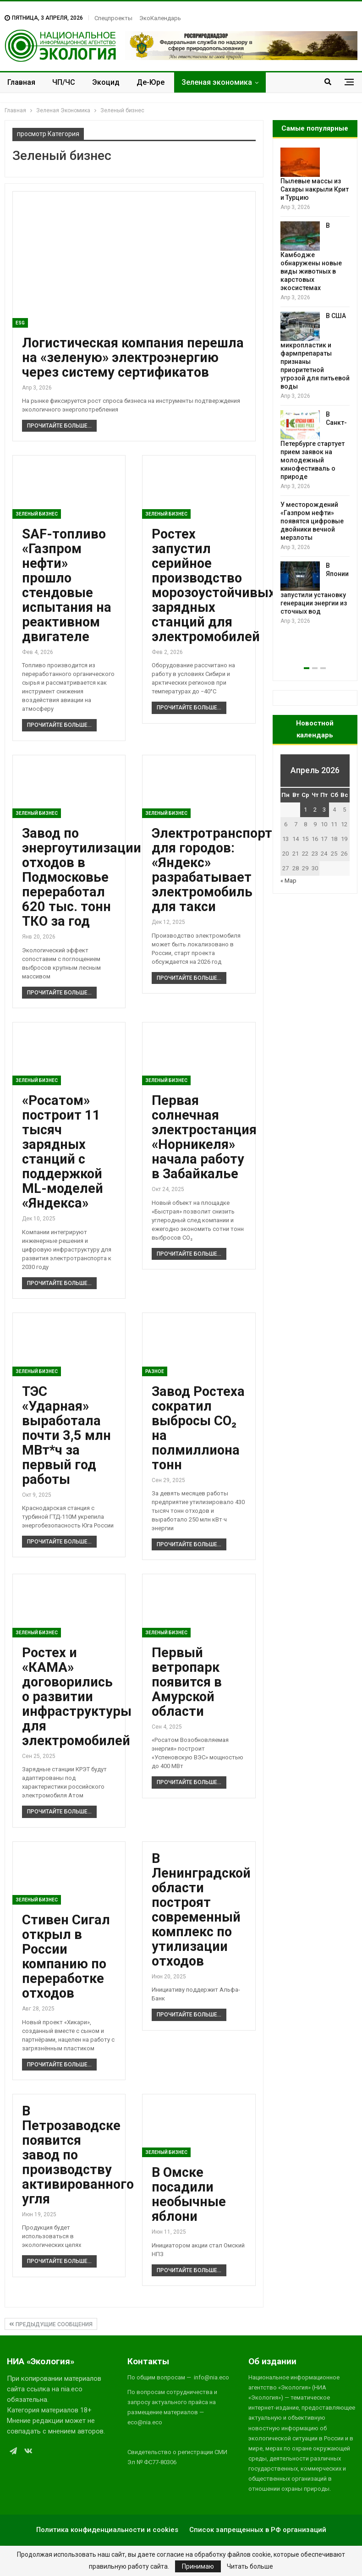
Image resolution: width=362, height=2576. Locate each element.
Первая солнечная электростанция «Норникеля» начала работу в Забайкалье (204, 1137)
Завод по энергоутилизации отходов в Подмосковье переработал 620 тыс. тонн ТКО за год (81, 877)
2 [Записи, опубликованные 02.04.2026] (315, 809)
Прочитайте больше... (59, 426)
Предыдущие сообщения (51, 2324)
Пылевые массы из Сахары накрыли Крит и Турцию (314, 189)
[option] (315, 387)
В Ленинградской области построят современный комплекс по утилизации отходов (201, 1910)
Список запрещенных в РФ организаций (257, 2530)
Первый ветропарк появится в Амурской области (187, 1682)
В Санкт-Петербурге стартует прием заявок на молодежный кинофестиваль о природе (313, 445)
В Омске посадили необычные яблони (189, 2194)
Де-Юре (151, 82)
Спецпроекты (113, 18)
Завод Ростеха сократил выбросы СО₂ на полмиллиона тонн (198, 1428)
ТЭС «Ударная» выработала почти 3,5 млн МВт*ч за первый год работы (66, 1435)
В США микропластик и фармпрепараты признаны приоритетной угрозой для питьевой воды (315, 351)
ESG (20, 322)
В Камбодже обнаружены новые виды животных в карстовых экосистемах (311, 256)
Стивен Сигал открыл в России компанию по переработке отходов (66, 1956)
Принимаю (198, 2566)
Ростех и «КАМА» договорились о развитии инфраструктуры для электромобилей (77, 1696)
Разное (154, 1371)
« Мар (288, 880)
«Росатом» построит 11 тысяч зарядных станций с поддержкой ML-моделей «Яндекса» (62, 1152)
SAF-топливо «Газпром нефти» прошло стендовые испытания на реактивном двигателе (66, 585)
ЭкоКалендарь (160, 18)
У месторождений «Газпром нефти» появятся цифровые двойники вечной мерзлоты (312, 521)
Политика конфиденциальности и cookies (107, 2530)
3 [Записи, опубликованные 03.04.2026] (324, 809)
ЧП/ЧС (63, 82)
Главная (21, 82)
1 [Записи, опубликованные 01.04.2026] (305, 809)
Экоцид (106, 82)
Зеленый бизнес (37, 513)
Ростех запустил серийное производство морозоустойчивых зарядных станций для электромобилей (213, 585)
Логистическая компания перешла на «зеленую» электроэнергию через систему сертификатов (133, 357)
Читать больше (250, 2566)
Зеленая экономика (216, 82)
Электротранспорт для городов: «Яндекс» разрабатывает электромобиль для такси (212, 869)
